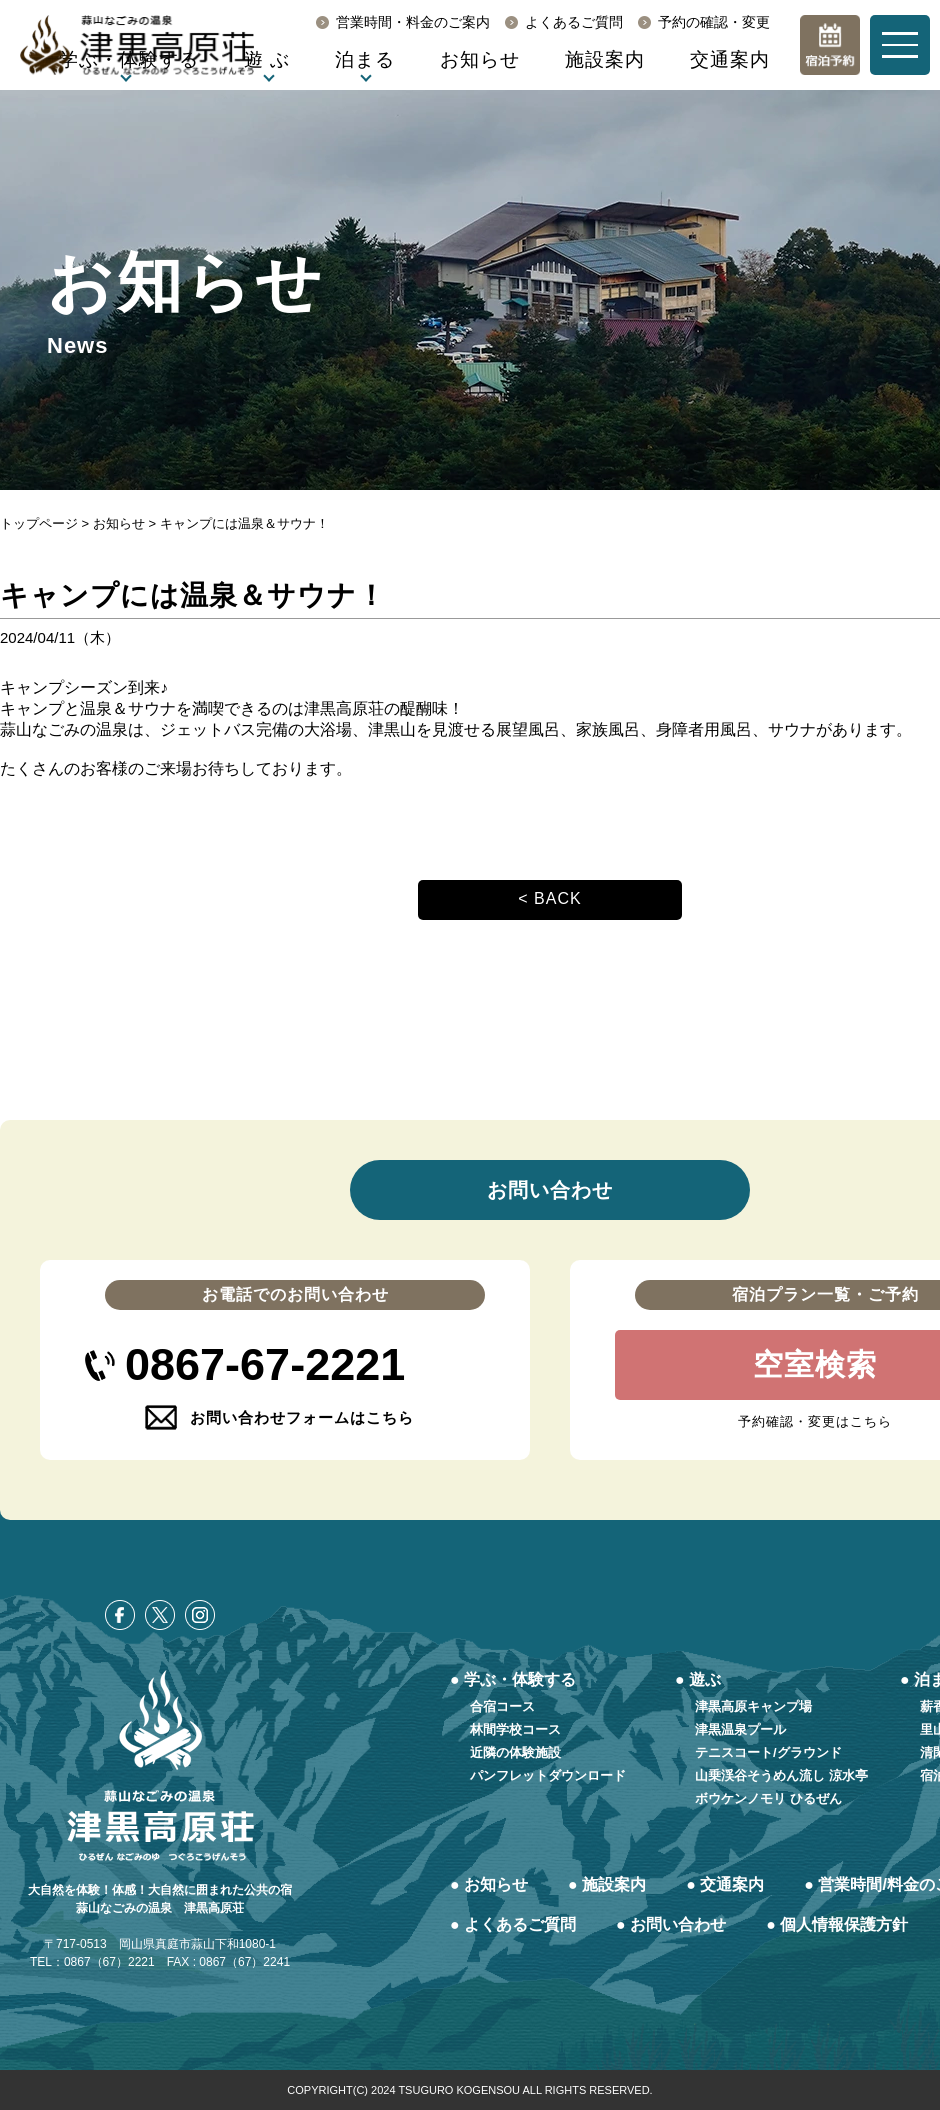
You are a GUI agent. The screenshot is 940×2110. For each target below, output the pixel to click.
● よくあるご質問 (513, 1924)
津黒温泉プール (740, 1729)
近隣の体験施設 (515, 1752)
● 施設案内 (607, 1884)
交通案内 (730, 59)
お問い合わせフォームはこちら (302, 1417)
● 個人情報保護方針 (837, 1924)
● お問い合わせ (671, 1924)
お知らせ (480, 59)
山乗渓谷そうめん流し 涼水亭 (781, 1775)
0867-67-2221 (265, 1364)
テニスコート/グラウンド (768, 1752)
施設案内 (605, 59)
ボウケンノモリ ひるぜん (768, 1798)
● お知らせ (489, 1884)
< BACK (549, 898)
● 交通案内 (725, 1884)
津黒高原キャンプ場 (753, 1706)
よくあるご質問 (574, 22)
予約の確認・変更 (714, 22)
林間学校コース (515, 1729)
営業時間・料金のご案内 (413, 22)
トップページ (39, 523)
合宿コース (502, 1706)
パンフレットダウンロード (548, 1775)
